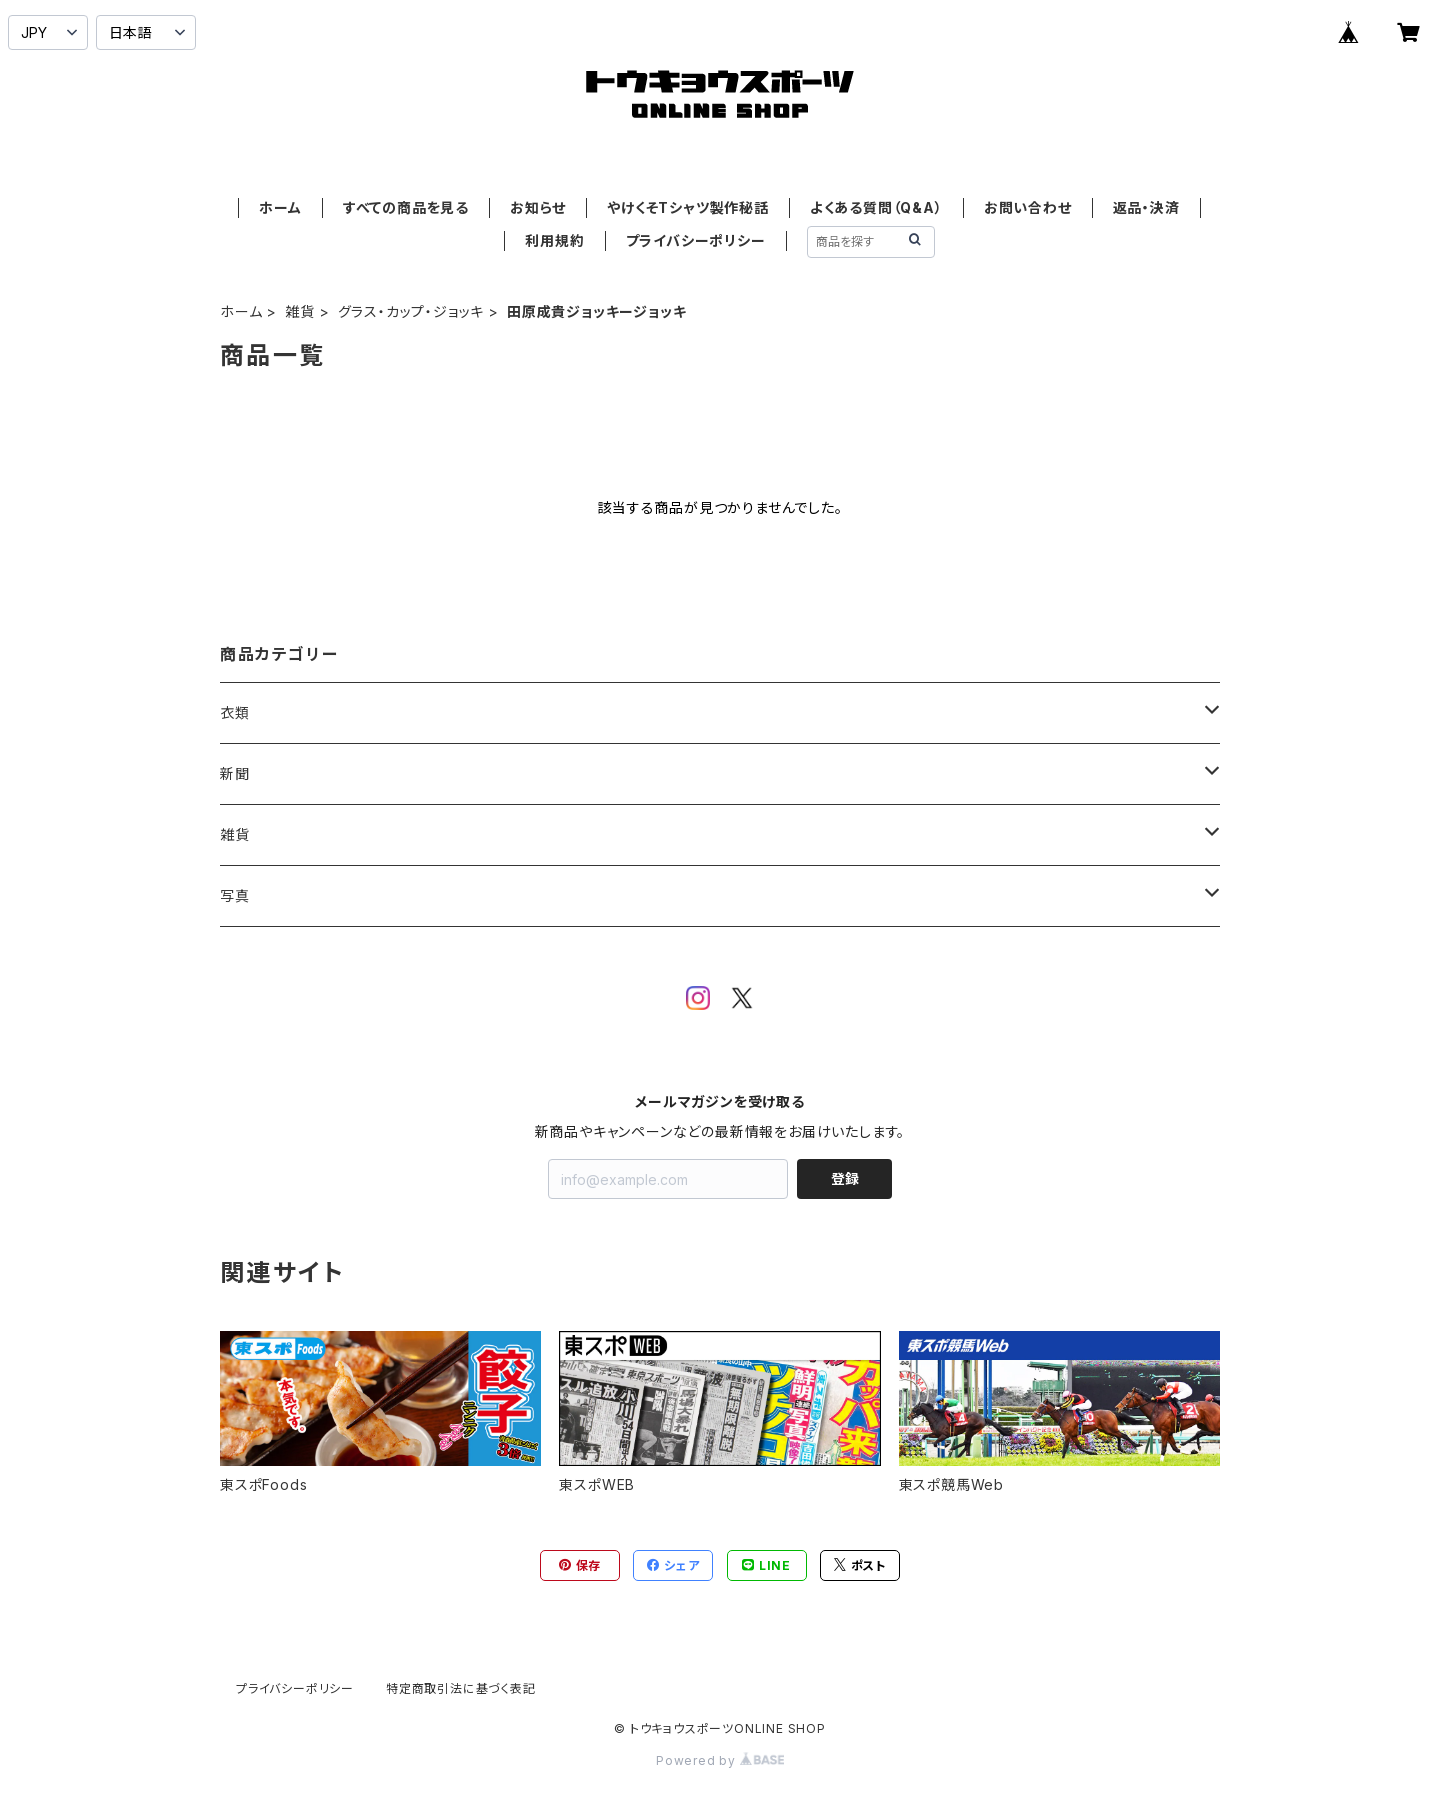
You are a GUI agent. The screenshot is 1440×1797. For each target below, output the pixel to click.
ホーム (280, 207)
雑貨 (300, 311)
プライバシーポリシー (696, 240)
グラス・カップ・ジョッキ (411, 311)
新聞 (235, 773)
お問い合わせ (1028, 207)
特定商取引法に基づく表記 (461, 1688)
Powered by (720, 1760)
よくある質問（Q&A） (876, 207)
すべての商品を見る (406, 207)
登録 (845, 1178)
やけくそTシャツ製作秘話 (688, 207)
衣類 (235, 712)
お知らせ (538, 207)
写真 (235, 895)
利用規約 (554, 240)
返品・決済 (1146, 207)
